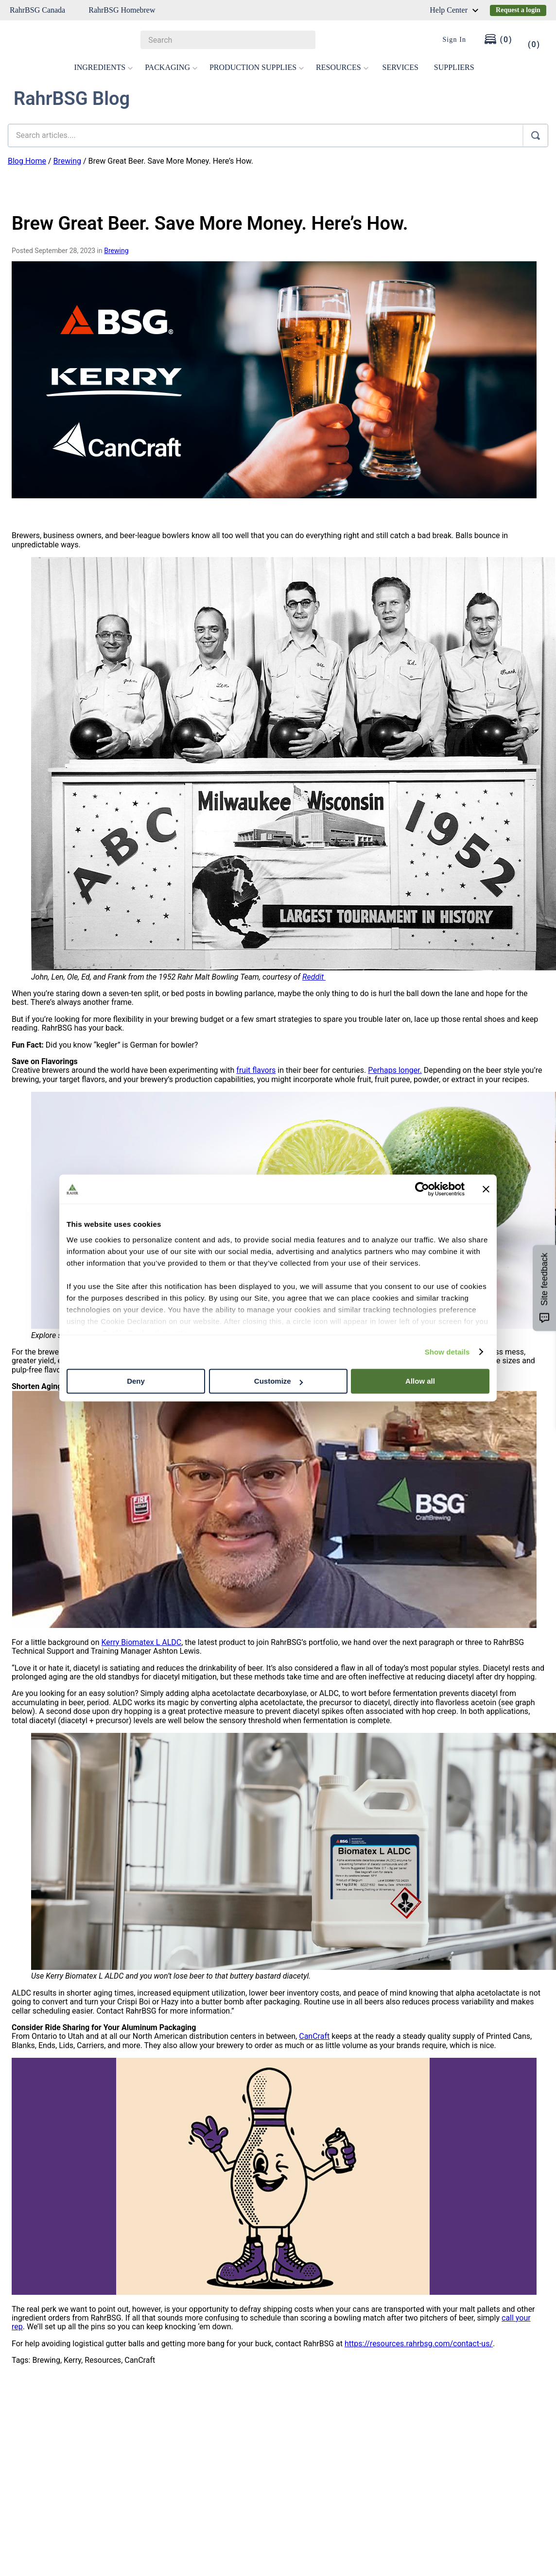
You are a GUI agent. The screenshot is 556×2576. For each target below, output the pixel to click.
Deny (136, 1381)
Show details (447, 1352)
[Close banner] (486, 1189)
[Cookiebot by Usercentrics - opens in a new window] (422, 1189)
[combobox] (227, 40)
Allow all (420, 1381)
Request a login (518, 10)
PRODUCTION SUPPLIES (256, 67)
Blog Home (27, 161)
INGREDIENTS (103, 67)
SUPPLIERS (454, 67)
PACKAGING (171, 67)
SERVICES (400, 67)
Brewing (67, 161)
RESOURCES (342, 67)
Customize (278, 1381)
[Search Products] (303, 39)
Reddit (314, 977)
